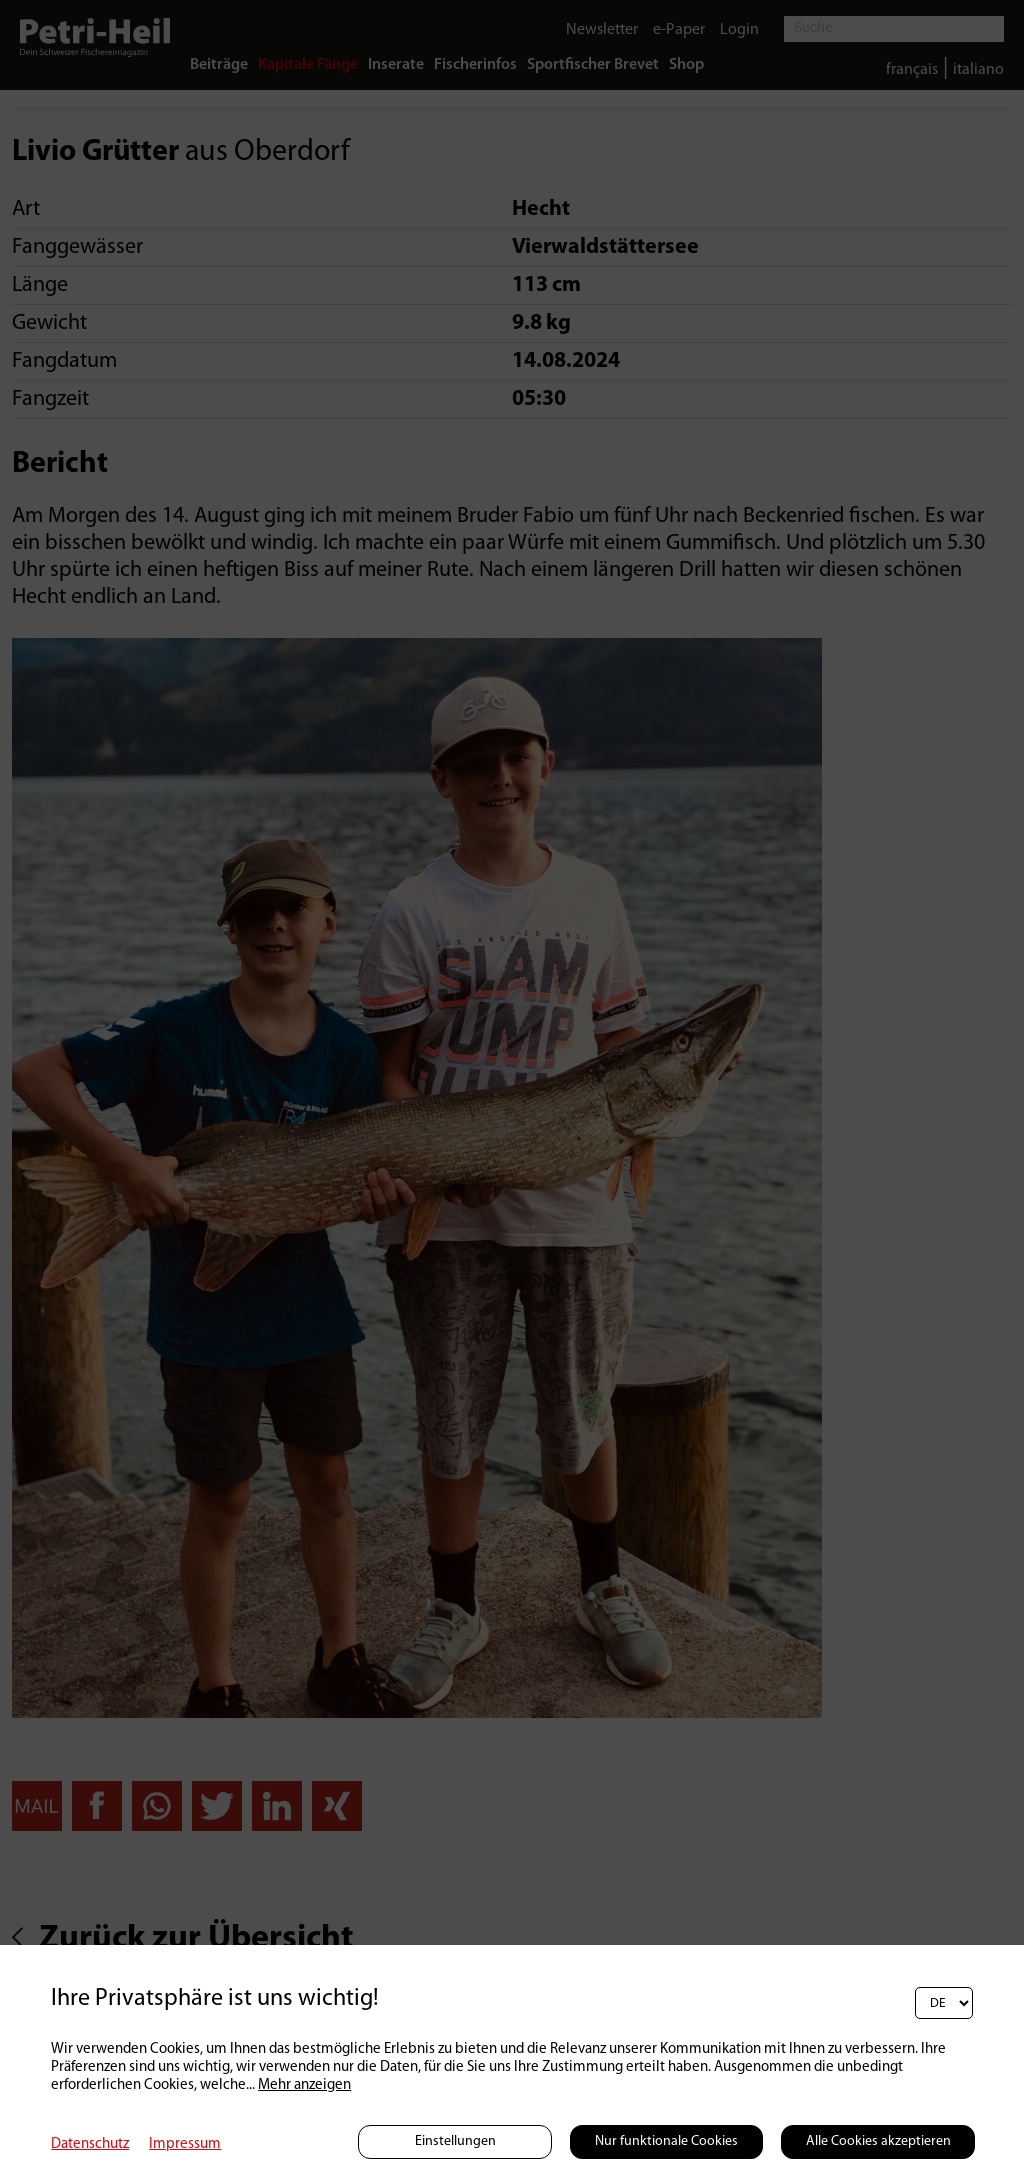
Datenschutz (90, 2144)
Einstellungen (455, 2141)
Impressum (185, 2144)
